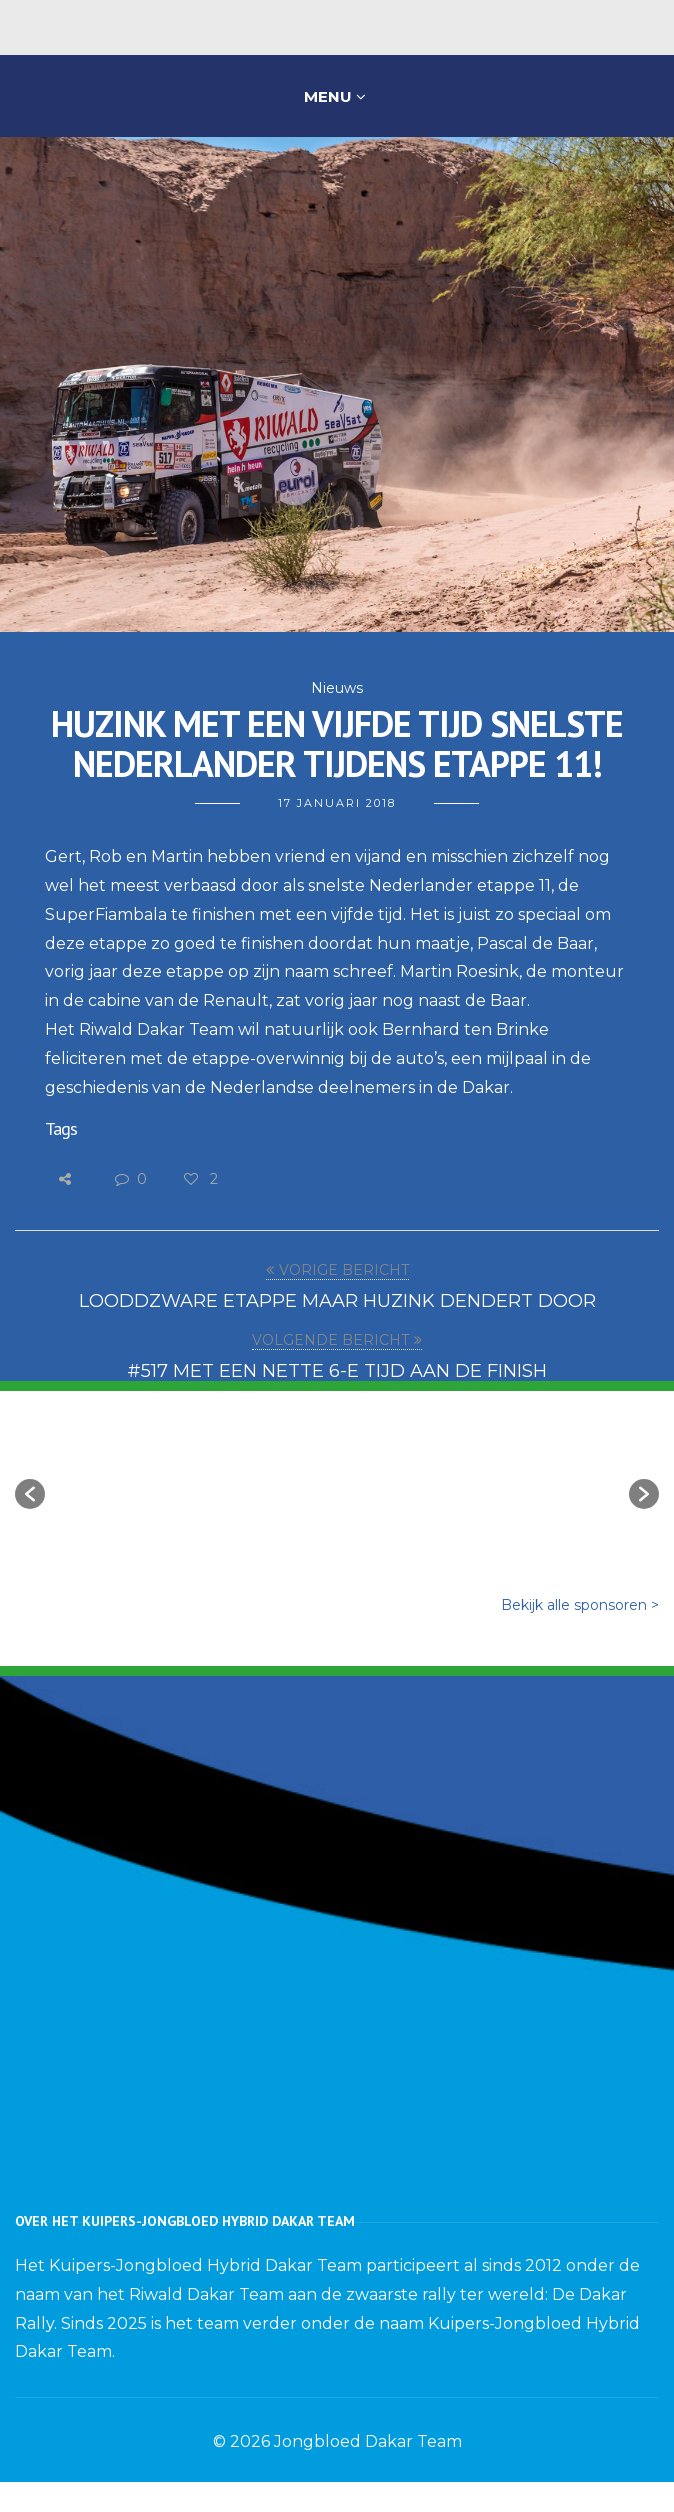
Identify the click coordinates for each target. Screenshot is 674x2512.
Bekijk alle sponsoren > (580, 1605)
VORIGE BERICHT (344, 1270)
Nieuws (337, 688)
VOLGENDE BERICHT (330, 1340)
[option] (142, 1483)
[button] (30, 1494)
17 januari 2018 (337, 803)
